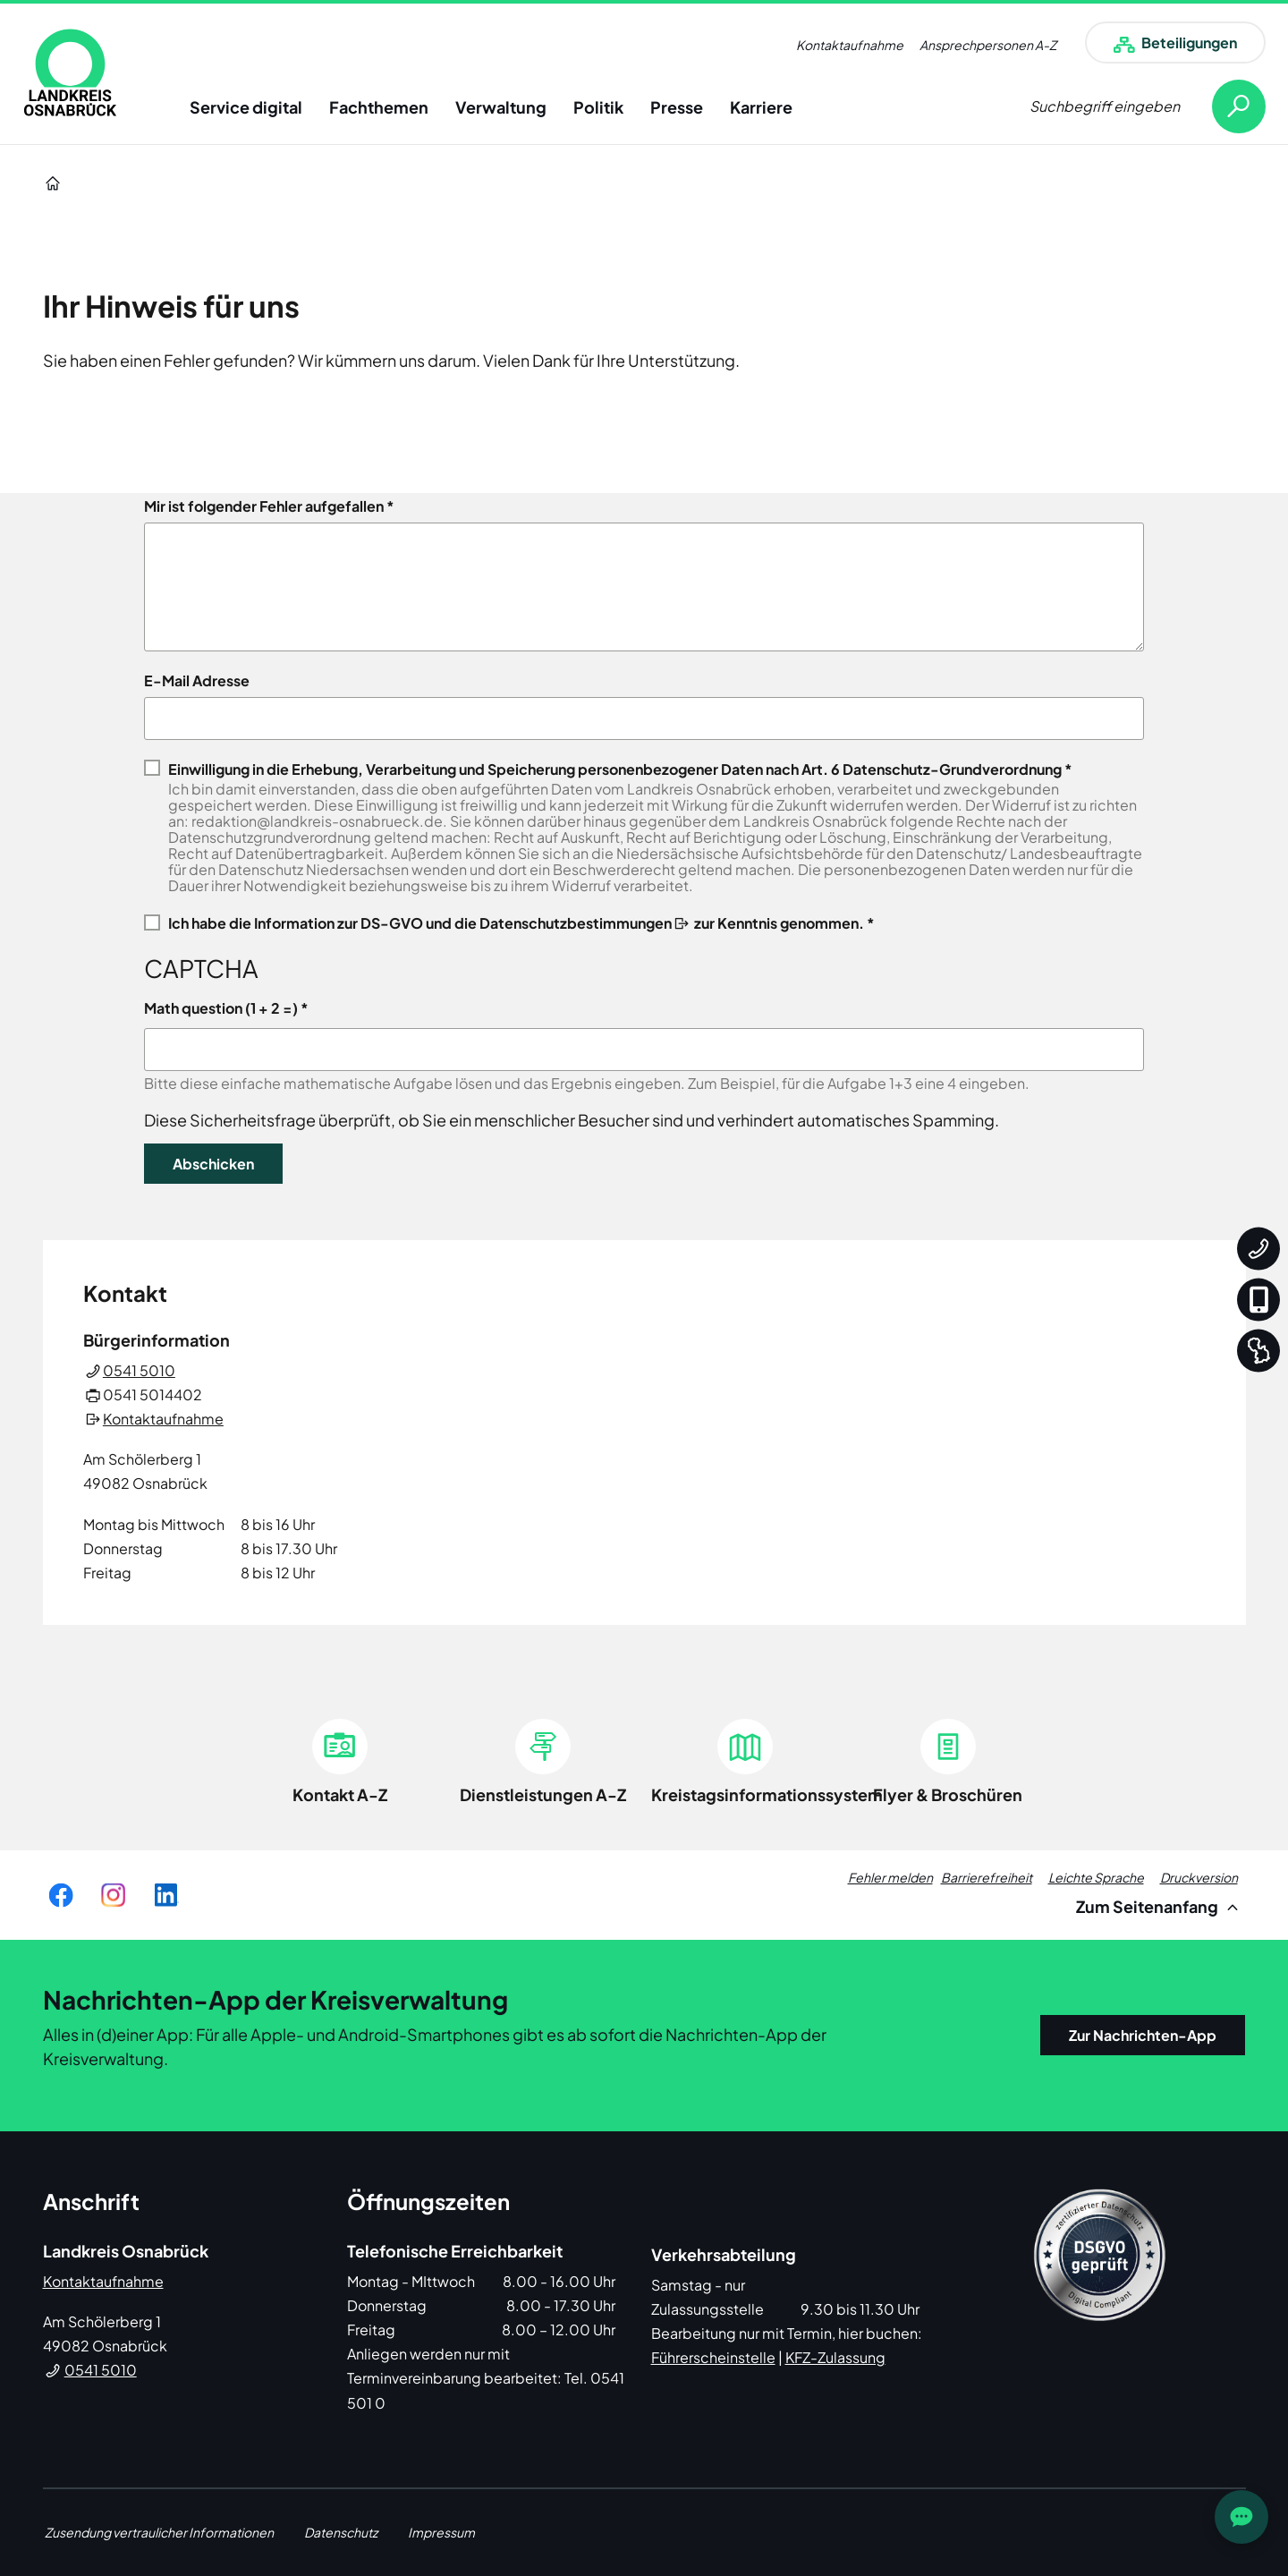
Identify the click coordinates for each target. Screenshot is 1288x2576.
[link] (70, 72)
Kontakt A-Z (339, 1794)
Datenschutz (340, 2532)
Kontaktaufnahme (849, 45)
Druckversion (1199, 1877)
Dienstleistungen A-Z (543, 1794)
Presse (676, 107)
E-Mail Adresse (197, 681)
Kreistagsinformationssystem (767, 1794)
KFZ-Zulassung (835, 2357)
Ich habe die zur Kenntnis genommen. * (521, 923)
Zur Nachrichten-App (1142, 2035)
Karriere (761, 107)
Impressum (441, 2532)
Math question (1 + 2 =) (221, 1008)
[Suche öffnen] (1148, 106)
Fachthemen (378, 107)
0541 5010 (139, 1370)
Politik (598, 107)
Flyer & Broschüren (947, 1794)
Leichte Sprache (1096, 1877)
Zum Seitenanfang (1159, 1906)
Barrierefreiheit (986, 1877)
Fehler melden (890, 1877)
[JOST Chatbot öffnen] (1241, 2517)
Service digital (246, 107)
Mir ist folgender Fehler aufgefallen (264, 506)
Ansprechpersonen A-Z (987, 45)
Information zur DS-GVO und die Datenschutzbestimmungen (463, 923)
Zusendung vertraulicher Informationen (159, 2532)
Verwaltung (501, 107)
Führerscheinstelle (713, 2357)
